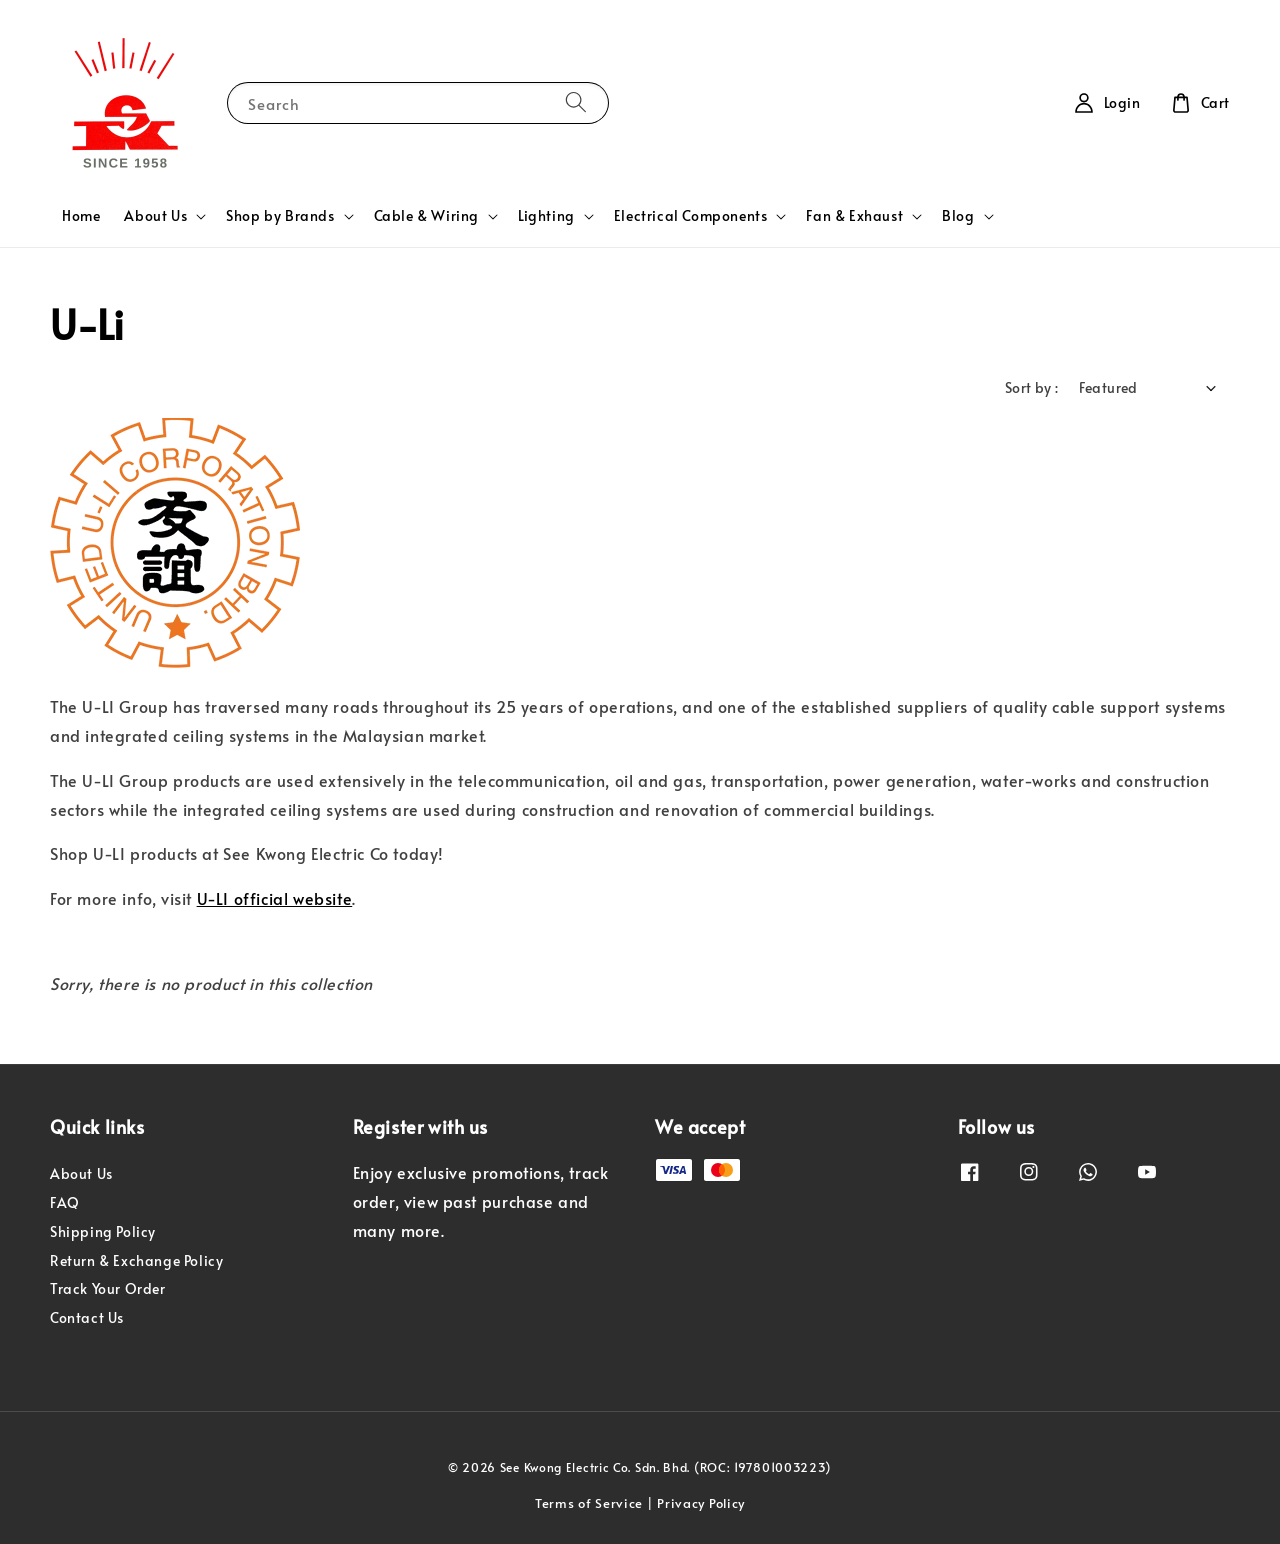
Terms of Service (589, 1503)
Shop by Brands (280, 216)
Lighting (546, 216)
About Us (155, 216)
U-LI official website (275, 898)
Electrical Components (691, 216)
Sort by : (1032, 387)
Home (81, 215)
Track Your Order (108, 1288)
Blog (958, 216)
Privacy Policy (701, 1503)
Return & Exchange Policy (136, 1260)
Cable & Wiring (426, 216)
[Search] (576, 102)
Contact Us (87, 1317)
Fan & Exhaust (854, 216)
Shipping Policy (103, 1231)
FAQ (65, 1202)
